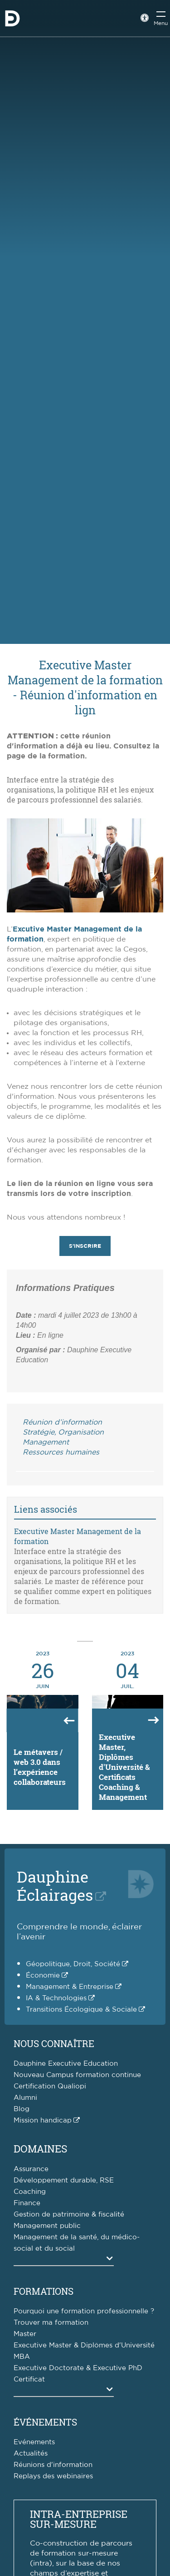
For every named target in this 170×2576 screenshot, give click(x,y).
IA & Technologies (56, 1998)
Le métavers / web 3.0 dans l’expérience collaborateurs (40, 1767)
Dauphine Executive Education (66, 2063)
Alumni (25, 2097)
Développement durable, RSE (64, 2180)
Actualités (31, 2453)
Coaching (30, 2191)
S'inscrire (85, 1246)
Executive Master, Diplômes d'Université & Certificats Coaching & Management (124, 1767)
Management (46, 1442)
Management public (47, 2225)
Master (25, 2334)
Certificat (29, 2379)
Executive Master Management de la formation (77, 1536)
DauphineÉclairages (55, 1885)
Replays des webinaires (53, 2476)
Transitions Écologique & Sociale (81, 2009)
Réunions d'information (53, 2464)
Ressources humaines (61, 1452)
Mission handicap (43, 2120)
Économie (43, 1975)
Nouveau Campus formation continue (77, 2075)
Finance (27, 2203)
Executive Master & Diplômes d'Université (84, 2345)
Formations (43, 2291)
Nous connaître (54, 2043)
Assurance (31, 2169)
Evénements (34, 2442)
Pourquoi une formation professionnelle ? (84, 2311)
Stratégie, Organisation (63, 1432)
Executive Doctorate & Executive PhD (78, 2368)
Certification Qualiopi (50, 2086)
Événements (45, 2422)
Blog (21, 2109)
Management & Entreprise (69, 1986)
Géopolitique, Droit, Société (73, 1964)
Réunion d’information (62, 1422)
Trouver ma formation (51, 2322)
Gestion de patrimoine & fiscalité (69, 2214)
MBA (22, 2356)
